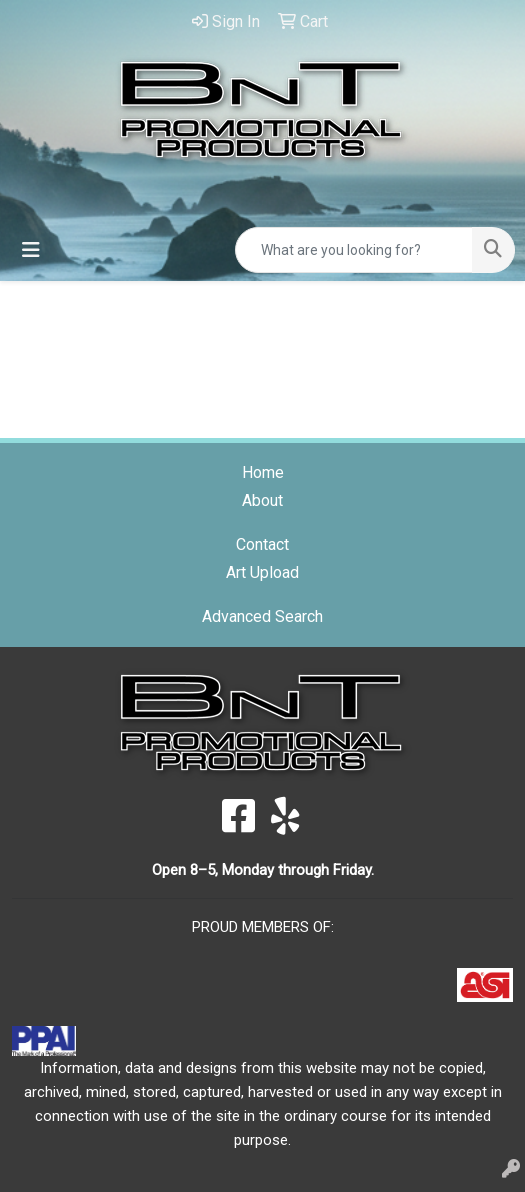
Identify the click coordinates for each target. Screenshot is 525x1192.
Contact (262, 544)
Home (263, 472)
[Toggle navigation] (31, 250)
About (262, 500)
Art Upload (262, 572)
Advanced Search (262, 616)
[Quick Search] (354, 250)
